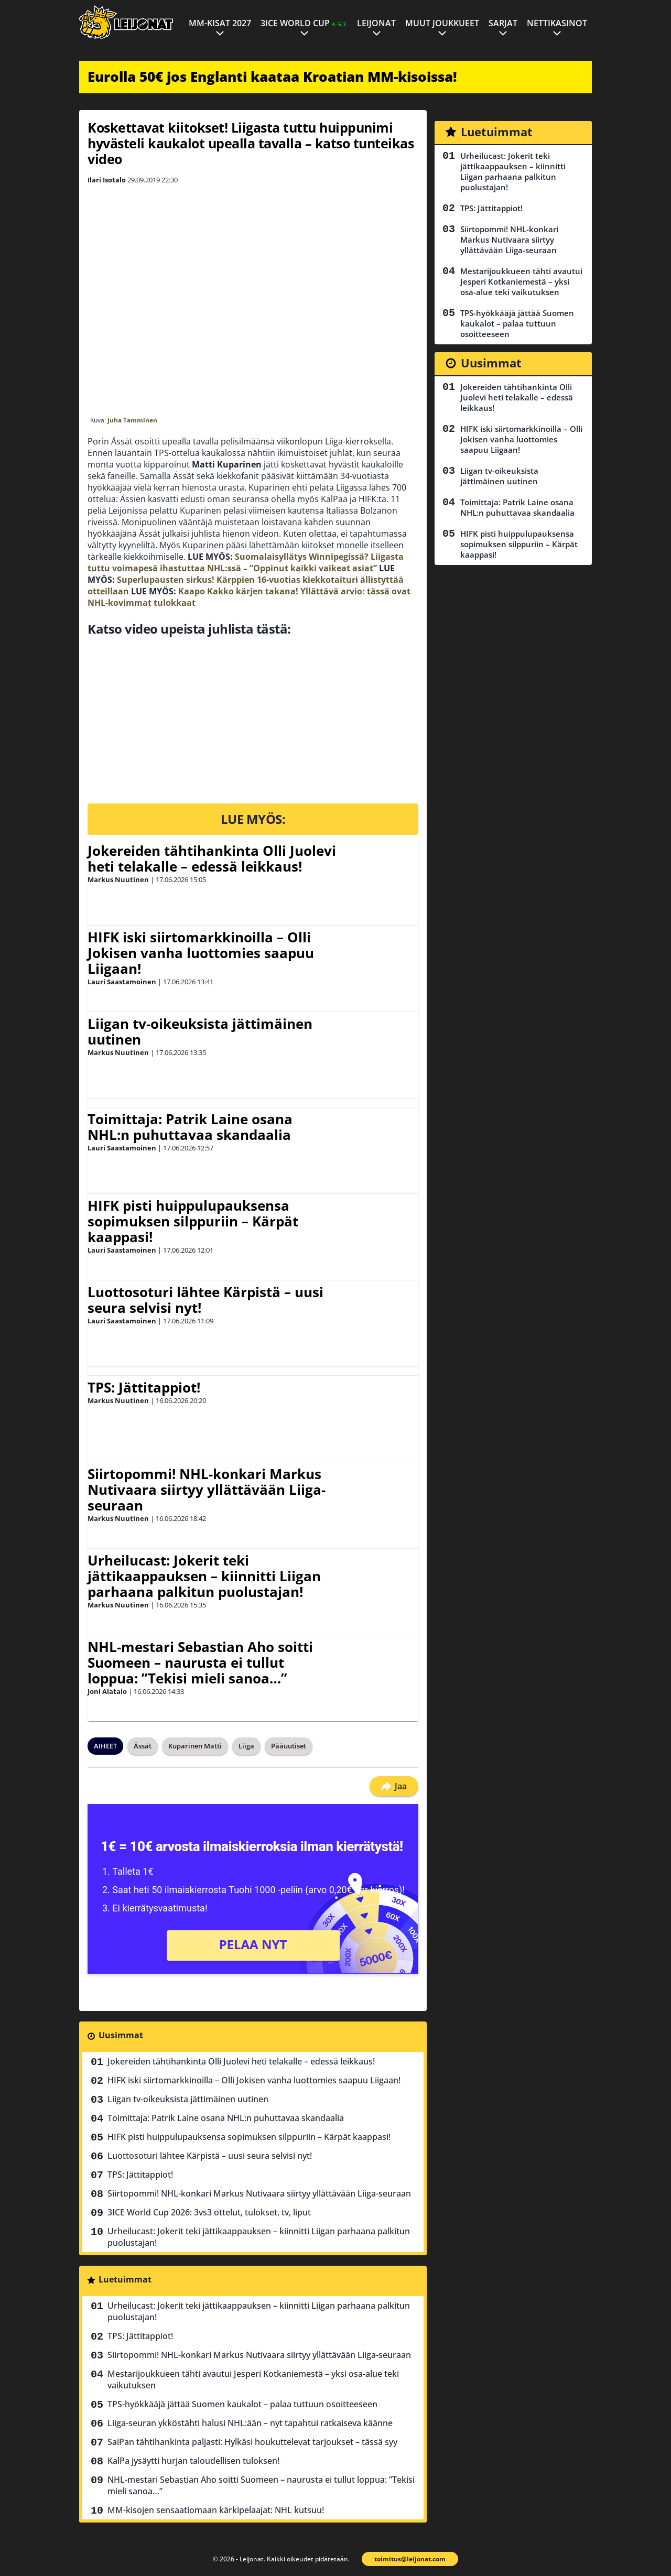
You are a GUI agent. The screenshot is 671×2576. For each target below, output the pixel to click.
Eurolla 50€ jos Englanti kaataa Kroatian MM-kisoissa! (272, 76)
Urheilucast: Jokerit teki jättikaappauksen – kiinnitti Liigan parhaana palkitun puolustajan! (204, 1576)
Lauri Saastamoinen (122, 981)
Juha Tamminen (132, 420)
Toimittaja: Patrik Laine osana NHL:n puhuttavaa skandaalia (190, 1127)
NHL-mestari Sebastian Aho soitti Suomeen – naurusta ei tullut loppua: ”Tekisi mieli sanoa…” (200, 1662)
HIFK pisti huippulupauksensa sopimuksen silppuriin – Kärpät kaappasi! (193, 1221)
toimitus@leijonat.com (410, 2559)
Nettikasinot (557, 23)
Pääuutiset (288, 1746)
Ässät (142, 1746)
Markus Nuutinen (118, 879)
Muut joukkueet (442, 23)
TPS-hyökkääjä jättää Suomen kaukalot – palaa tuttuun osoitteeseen (242, 2404)
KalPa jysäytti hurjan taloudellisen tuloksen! (193, 2460)
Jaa (394, 1786)
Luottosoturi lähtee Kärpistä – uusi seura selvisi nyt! (205, 1299)
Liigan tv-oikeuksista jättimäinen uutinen (200, 1031)
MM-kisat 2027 (220, 23)
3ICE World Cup (304, 23)
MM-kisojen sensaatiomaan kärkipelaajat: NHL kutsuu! (215, 2510)
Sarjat (503, 23)
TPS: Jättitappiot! (144, 1387)
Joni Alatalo (107, 1691)
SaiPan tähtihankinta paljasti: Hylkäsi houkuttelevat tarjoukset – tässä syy (252, 2442)
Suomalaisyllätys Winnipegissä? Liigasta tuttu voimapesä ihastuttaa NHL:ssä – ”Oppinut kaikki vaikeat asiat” (246, 562)
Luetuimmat (125, 2279)
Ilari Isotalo (107, 179)
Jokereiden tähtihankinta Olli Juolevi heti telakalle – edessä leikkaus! (212, 858)
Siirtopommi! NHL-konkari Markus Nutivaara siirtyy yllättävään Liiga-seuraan (207, 1489)
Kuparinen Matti (195, 1746)
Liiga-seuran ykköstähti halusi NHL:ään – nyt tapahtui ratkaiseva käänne (250, 2423)
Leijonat (376, 23)
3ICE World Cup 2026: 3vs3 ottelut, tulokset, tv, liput (209, 2212)
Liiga (246, 1746)
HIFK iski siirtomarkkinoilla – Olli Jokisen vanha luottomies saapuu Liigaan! (201, 953)
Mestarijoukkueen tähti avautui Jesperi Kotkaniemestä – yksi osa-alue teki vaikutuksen (253, 2379)
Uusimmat (121, 2035)
